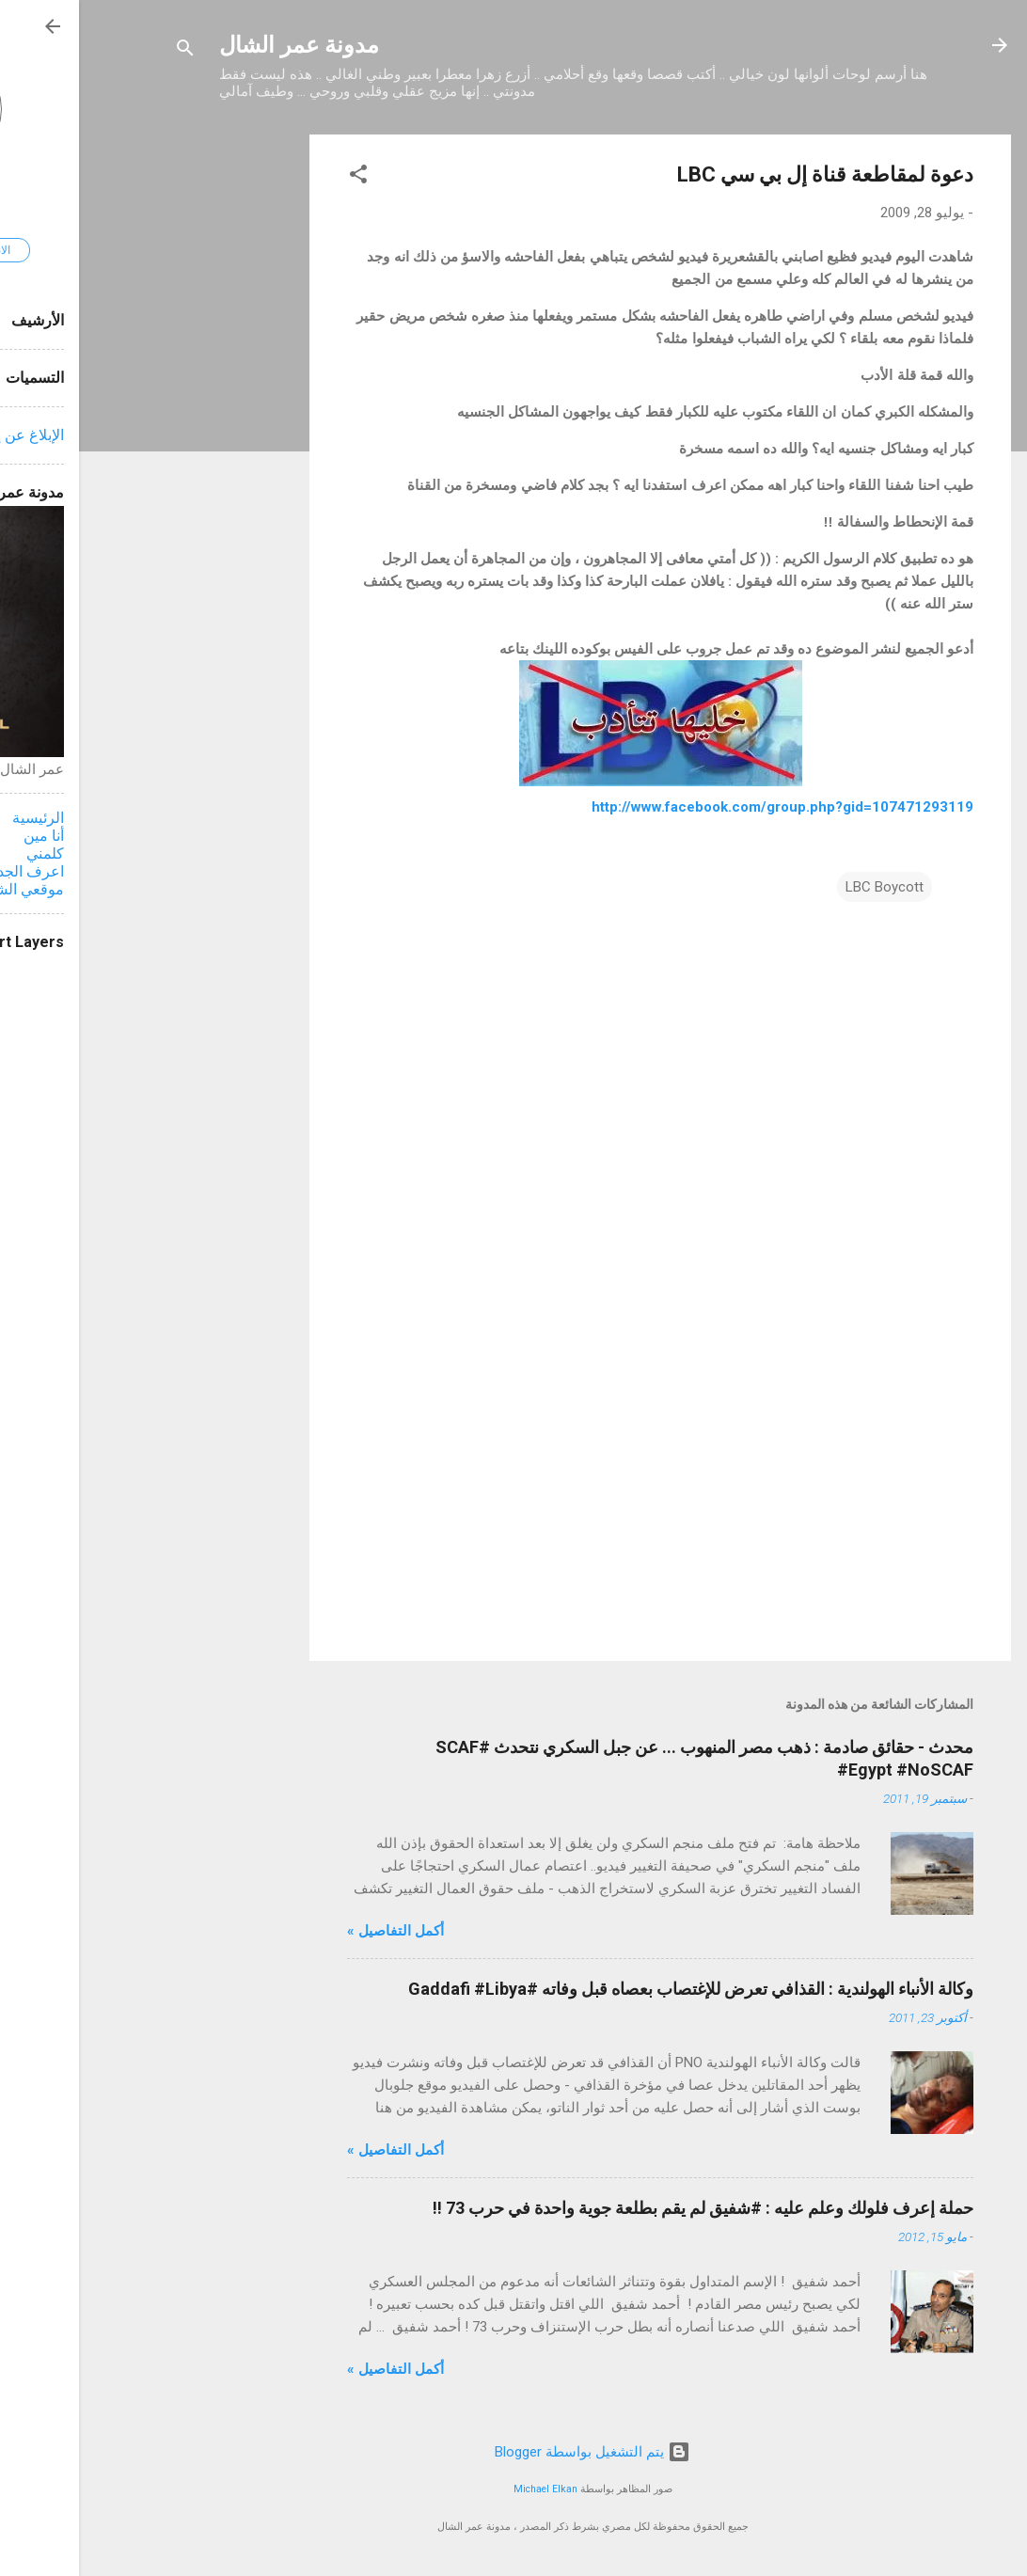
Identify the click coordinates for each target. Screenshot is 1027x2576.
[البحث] (106, 51)
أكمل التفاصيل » (316, 1930)
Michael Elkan (466, 2489)
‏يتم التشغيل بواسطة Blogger (513, 2451)
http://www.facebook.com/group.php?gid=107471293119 (703, 806)
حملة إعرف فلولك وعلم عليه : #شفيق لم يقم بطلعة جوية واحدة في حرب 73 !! (624, 2208)
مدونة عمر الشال (220, 45)
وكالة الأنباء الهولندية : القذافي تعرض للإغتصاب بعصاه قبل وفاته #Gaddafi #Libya (611, 1989)
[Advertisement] (155, 416)
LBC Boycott (805, 886)
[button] (279, 177)
